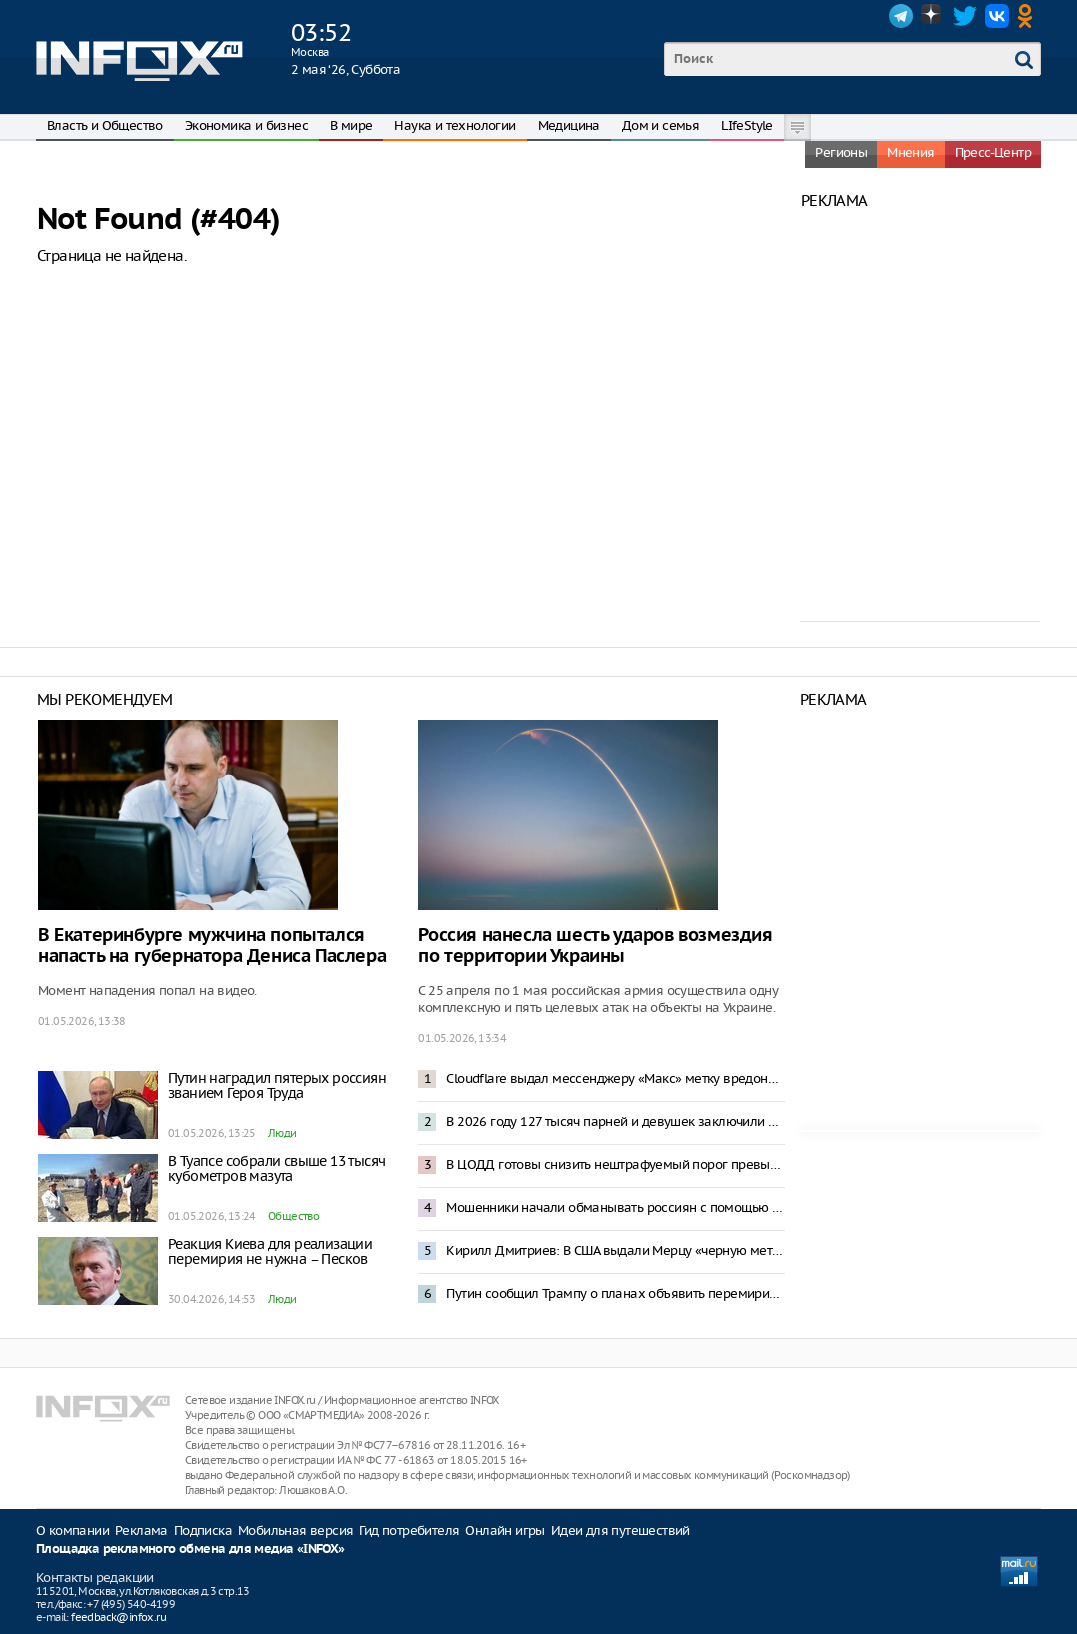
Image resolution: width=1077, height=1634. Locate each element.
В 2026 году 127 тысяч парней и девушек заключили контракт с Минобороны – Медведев (615, 1121)
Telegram (901, 16)
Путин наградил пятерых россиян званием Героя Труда (277, 1085)
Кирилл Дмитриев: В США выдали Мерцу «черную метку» (615, 1250)
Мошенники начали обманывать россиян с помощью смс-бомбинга (615, 1207)
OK (1029, 16)
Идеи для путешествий (620, 1530)
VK (997, 16)
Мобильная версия (295, 1530)
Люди (282, 1133)
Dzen (933, 16)
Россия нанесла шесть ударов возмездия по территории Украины (595, 946)
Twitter (965, 16)
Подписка (203, 1530)
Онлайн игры (504, 1530)
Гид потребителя (409, 1530)
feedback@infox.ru (118, 1617)
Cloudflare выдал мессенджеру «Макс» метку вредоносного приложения (615, 1078)
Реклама (141, 1530)
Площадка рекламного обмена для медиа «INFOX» (190, 1549)
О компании (72, 1530)
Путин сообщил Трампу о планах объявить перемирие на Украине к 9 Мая (615, 1293)
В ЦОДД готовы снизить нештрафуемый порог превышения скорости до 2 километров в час (615, 1164)
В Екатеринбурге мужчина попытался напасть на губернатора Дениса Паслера (212, 946)
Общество (293, 1216)
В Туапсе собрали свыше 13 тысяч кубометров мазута (276, 1168)
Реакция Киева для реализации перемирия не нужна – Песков (270, 1251)
